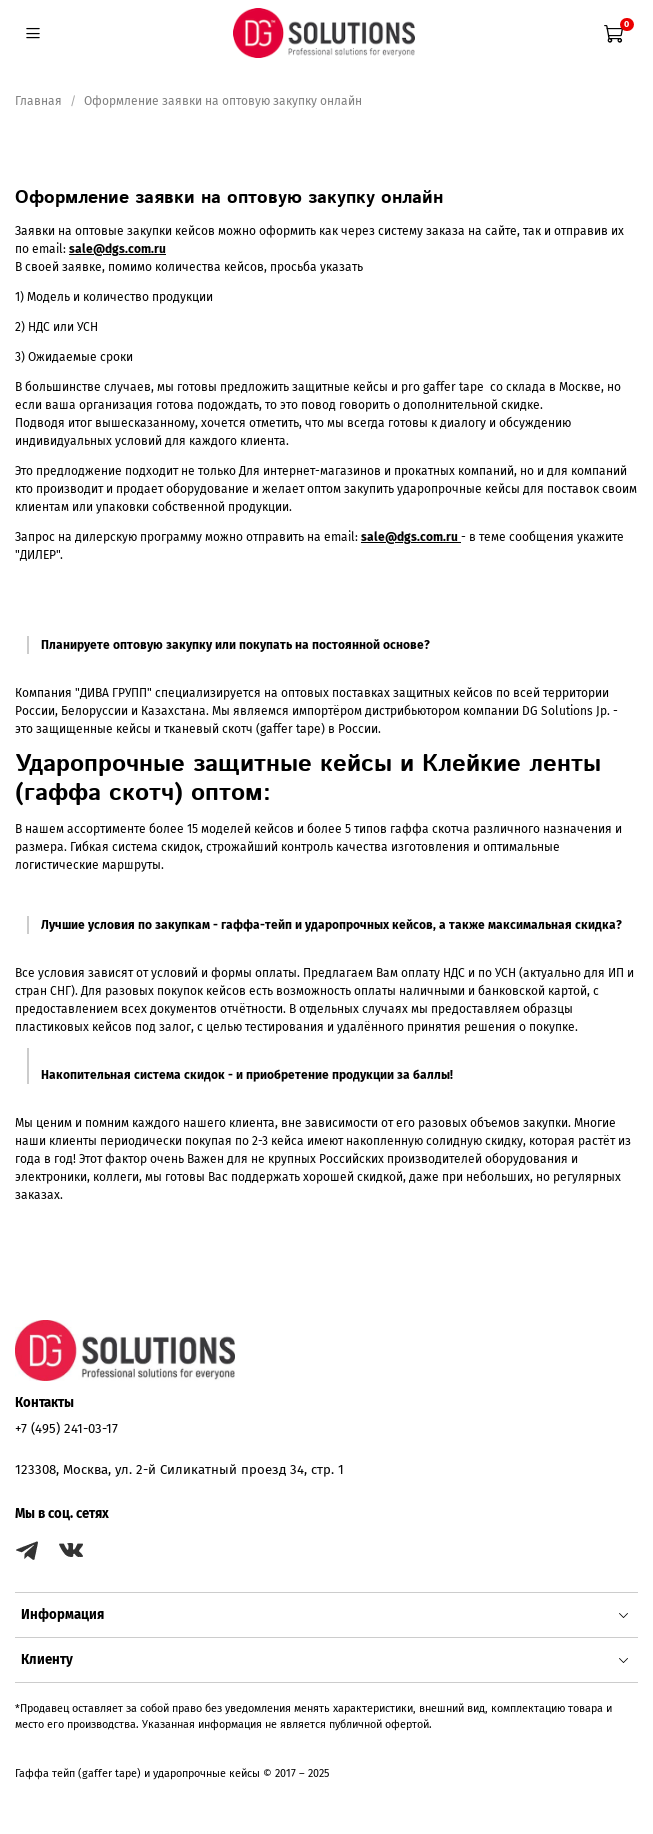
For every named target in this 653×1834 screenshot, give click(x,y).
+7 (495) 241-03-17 (66, 1428)
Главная (38, 101)
